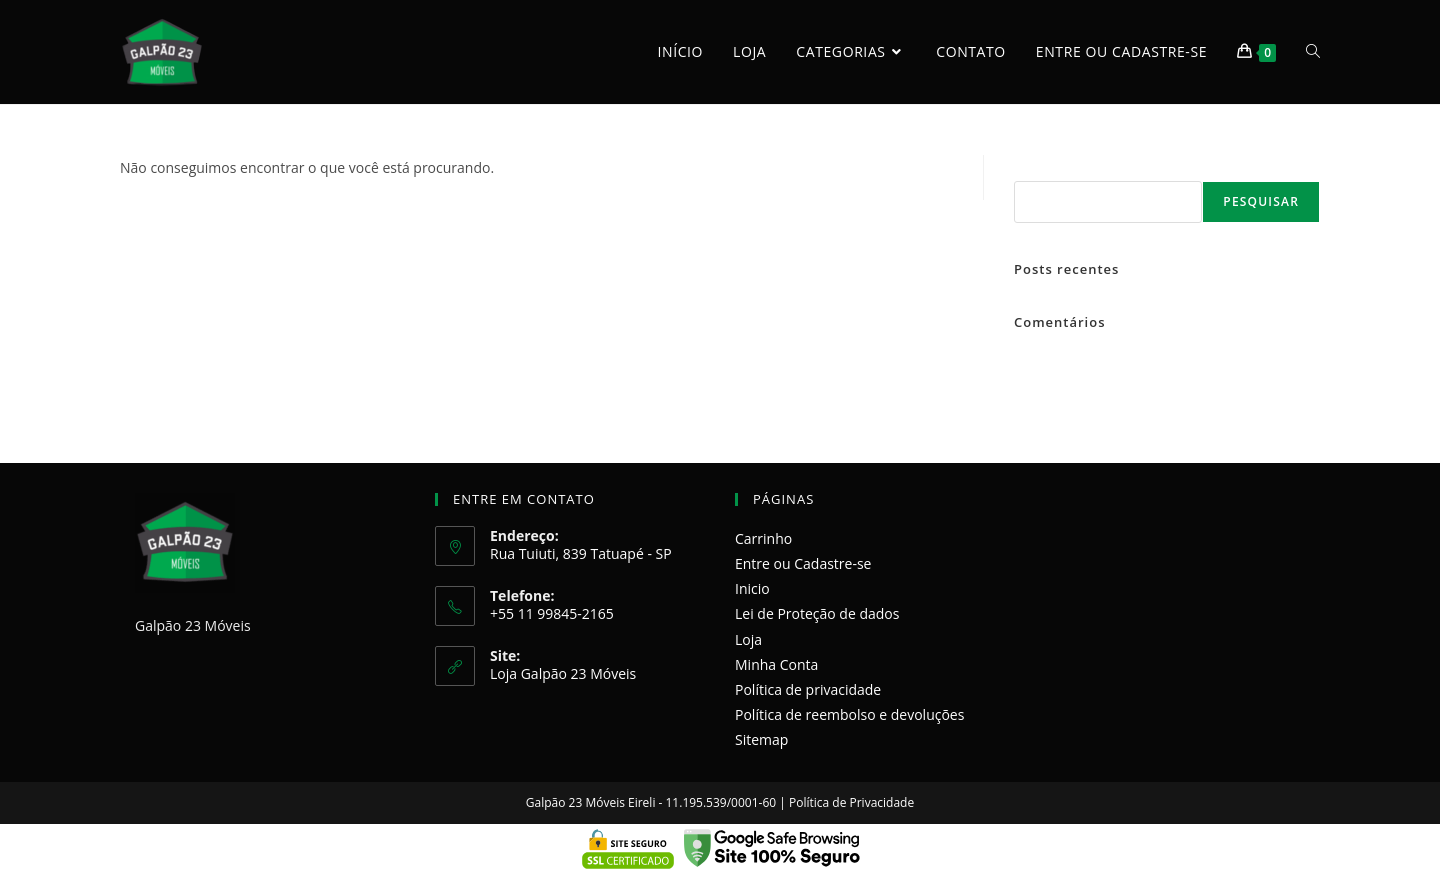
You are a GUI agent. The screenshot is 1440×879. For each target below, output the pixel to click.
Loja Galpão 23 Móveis (563, 673)
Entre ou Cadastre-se (803, 563)
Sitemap (761, 739)
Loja (748, 639)
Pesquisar (1038, 166)
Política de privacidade (808, 689)
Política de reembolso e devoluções (849, 714)
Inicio (752, 588)
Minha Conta (776, 664)
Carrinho (763, 538)
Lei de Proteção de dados (817, 613)
